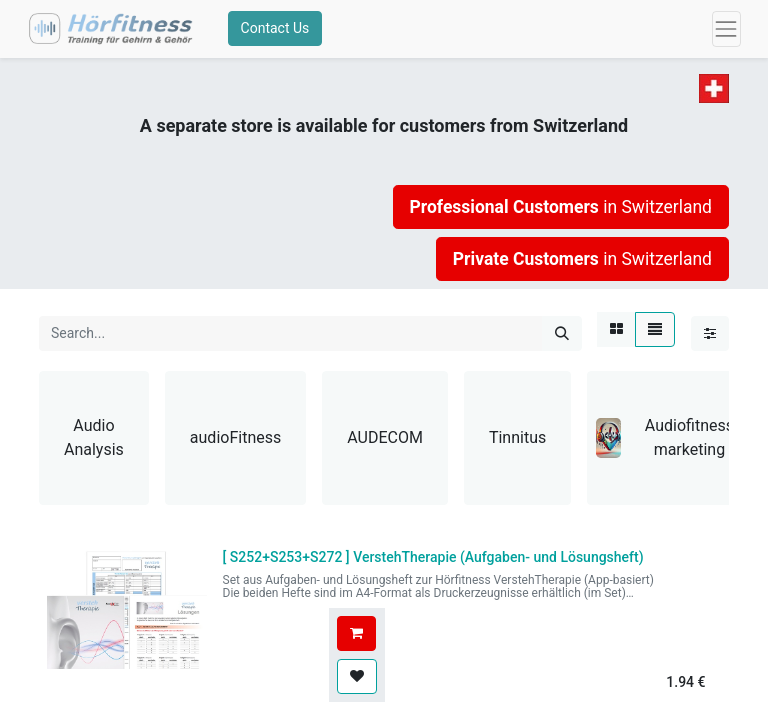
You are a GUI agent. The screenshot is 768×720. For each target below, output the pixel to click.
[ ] (433, 566)
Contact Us (279, 33)
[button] (356, 642)
